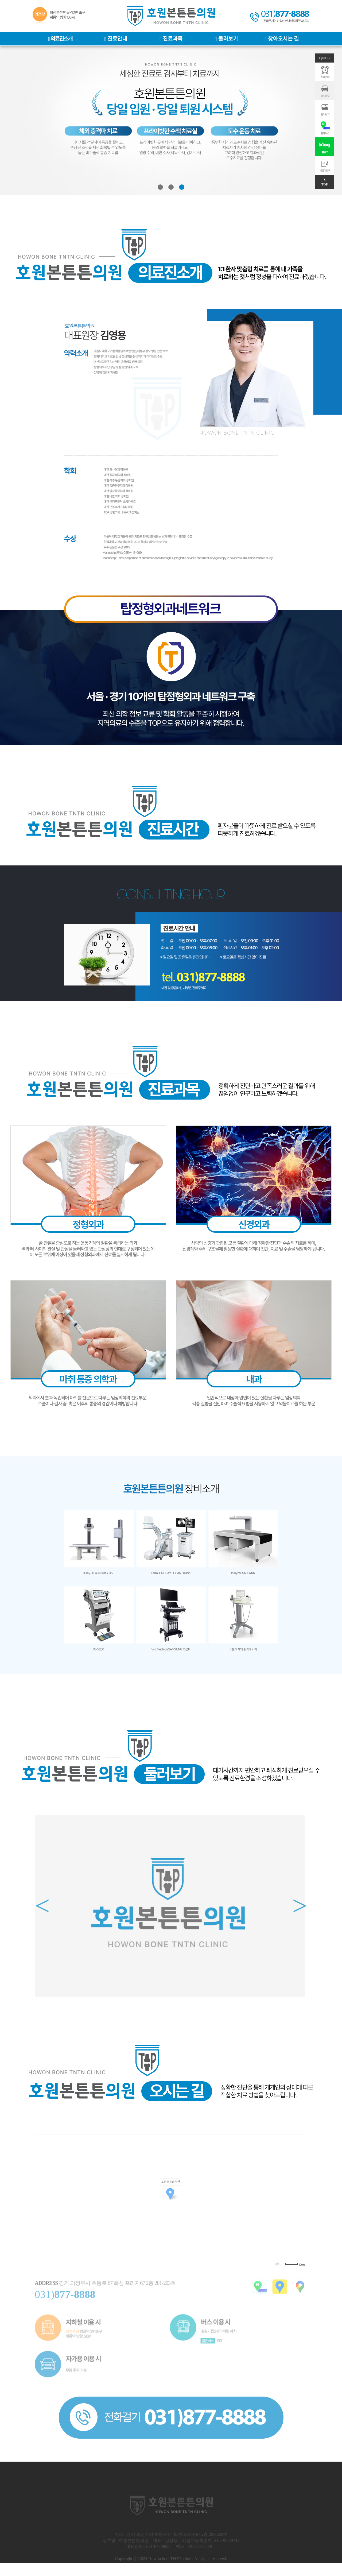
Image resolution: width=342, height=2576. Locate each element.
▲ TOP (324, 181)
